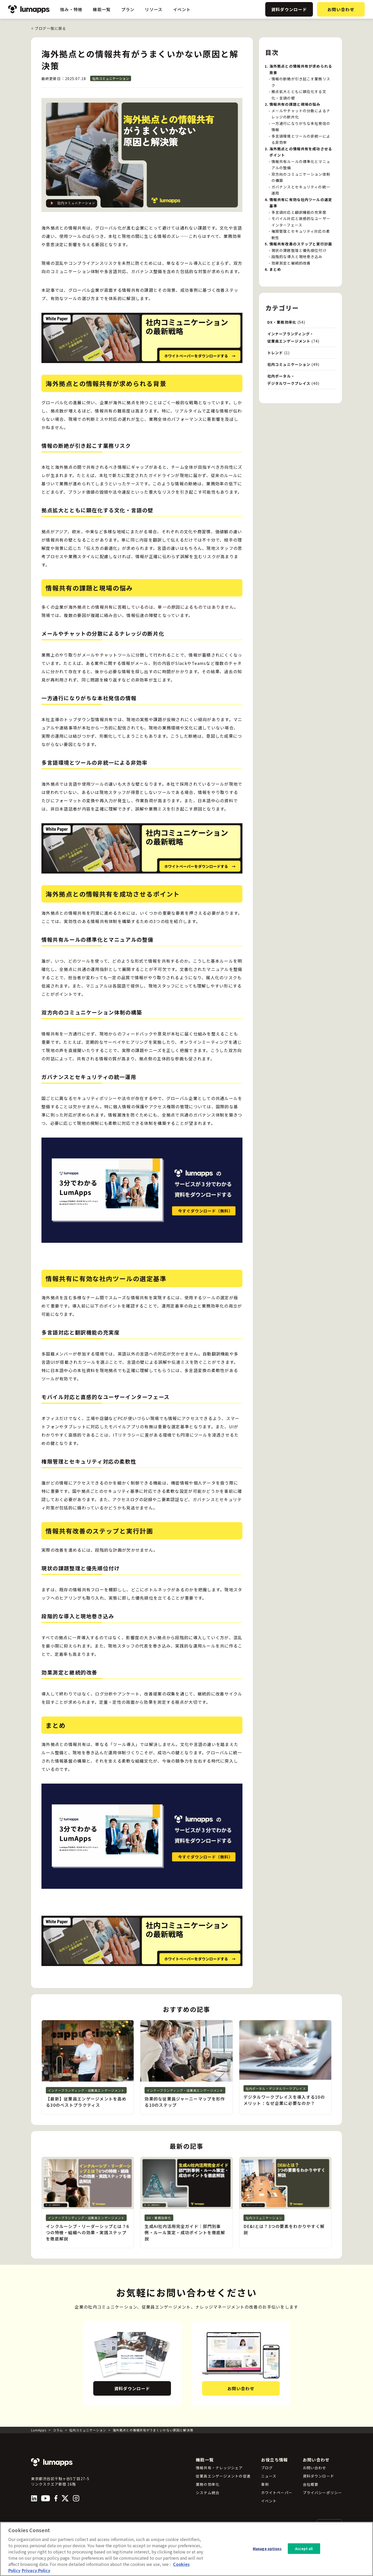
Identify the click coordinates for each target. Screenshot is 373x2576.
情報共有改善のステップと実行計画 (300, 243)
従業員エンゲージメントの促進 (223, 2476)
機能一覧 (102, 9)
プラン (128, 9)
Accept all (304, 2548)
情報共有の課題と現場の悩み (294, 104)
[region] (186, 2549)
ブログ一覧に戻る (48, 28)
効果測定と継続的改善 (291, 263)
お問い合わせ (340, 9)
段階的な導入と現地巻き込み (296, 256)
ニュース (268, 2476)
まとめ (275, 269)
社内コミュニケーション (110, 78)
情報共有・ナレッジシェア (219, 2467)
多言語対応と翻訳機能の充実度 (298, 212)
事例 (265, 2484)
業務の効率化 (207, 2484)
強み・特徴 (71, 9)
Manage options (267, 2548)
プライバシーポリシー (322, 2492)
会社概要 (310, 2484)
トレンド (275, 352)
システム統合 (207, 2492)
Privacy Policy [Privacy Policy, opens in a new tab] (36, 2570)
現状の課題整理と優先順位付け (298, 250)
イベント (182, 9)
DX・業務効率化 (281, 322)
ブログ (267, 2467)
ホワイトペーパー (276, 2492)
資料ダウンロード (289, 9)
